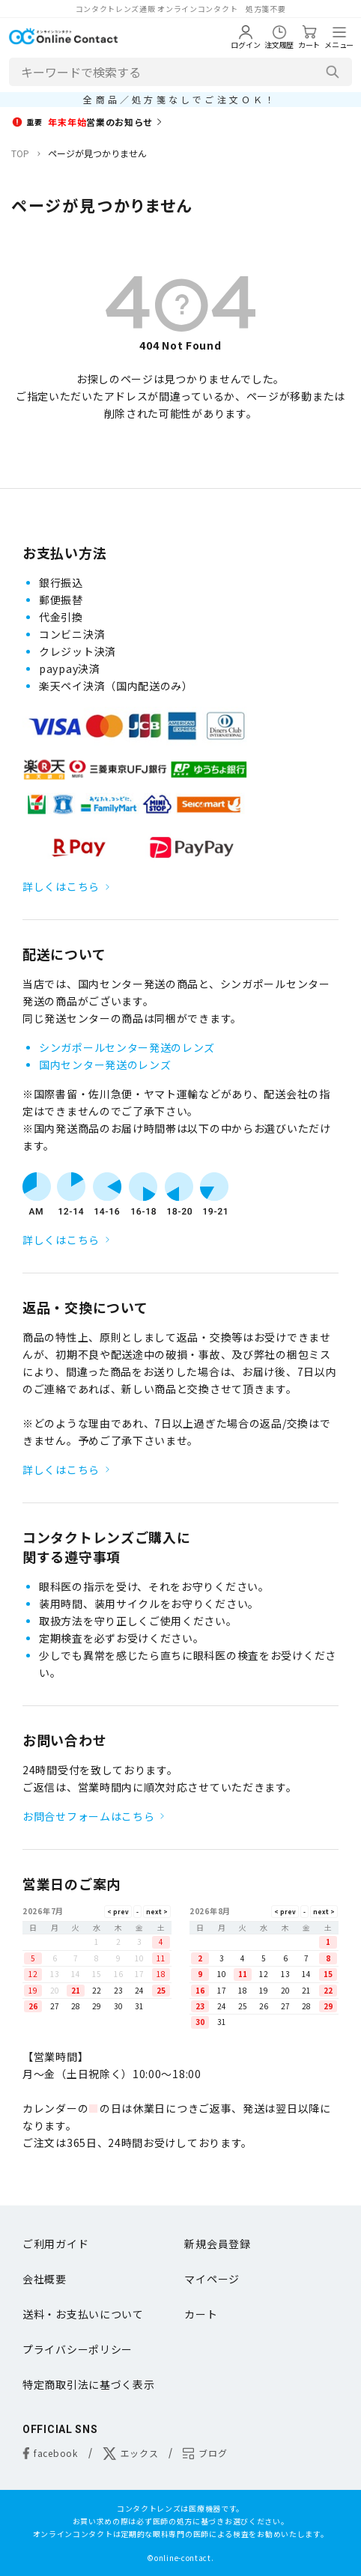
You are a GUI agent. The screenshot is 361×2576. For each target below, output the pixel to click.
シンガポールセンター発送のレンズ (127, 1047)
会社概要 (44, 2278)
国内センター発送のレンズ (105, 1064)
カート (200, 2313)
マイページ (212, 2278)
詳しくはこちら (61, 886)
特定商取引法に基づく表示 (88, 2384)
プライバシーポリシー (77, 2349)
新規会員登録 (217, 2243)
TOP (20, 153)
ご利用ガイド (55, 2243)
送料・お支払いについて (83, 2313)
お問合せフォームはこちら (88, 1816)
